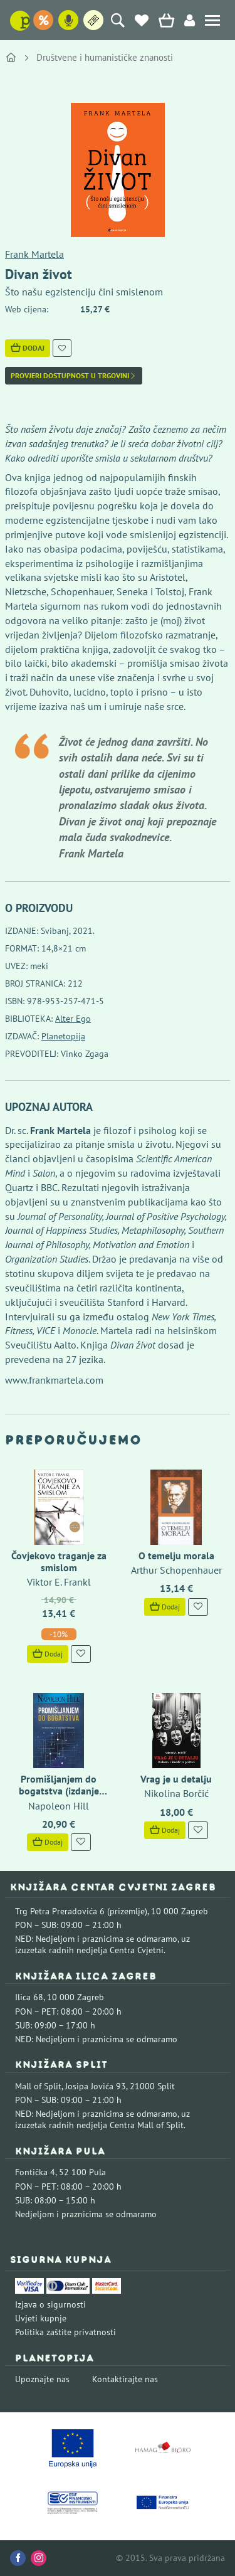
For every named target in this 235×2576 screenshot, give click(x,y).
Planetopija (63, 1036)
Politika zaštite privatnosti (65, 2332)
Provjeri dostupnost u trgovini (74, 376)
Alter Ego (73, 1018)
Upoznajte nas (42, 2379)
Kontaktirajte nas (125, 2379)
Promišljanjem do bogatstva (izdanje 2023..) (59, 1791)
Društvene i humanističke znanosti (104, 57)
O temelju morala (176, 1555)
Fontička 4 (35, 2172)
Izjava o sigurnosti (50, 2304)
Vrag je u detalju (176, 1779)
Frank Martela (34, 254)
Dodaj (27, 347)
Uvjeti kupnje (40, 2318)
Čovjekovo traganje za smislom (59, 1561)
